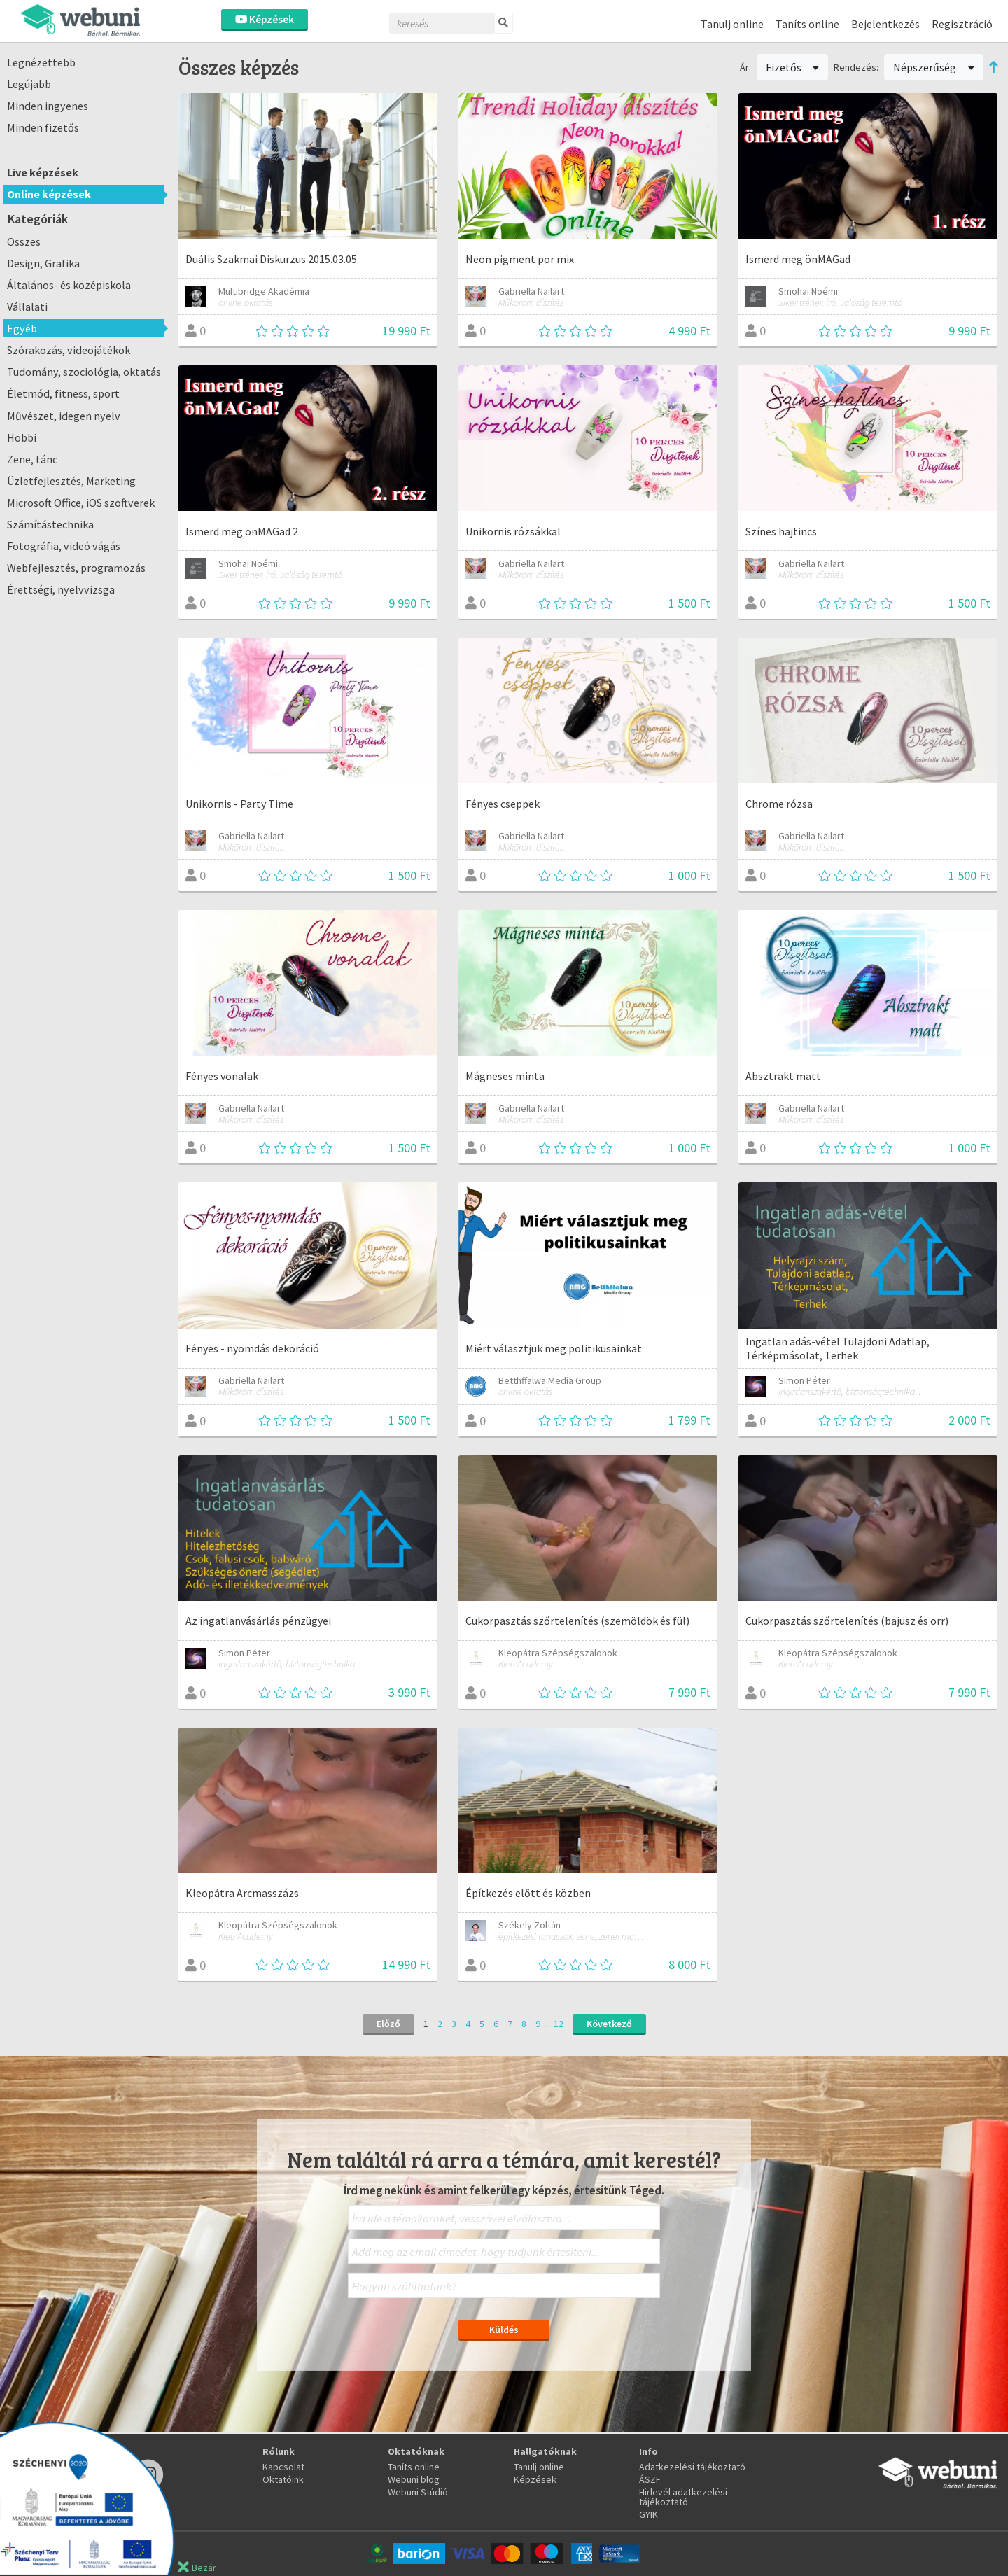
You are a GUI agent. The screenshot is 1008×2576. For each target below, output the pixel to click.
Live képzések (42, 172)
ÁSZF (650, 2479)
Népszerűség (933, 67)
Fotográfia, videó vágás (63, 546)
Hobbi (21, 437)
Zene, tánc (32, 459)
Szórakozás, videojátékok (68, 350)
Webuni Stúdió (418, 2492)
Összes (24, 241)
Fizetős (793, 67)
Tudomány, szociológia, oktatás (84, 372)
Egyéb (22, 328)
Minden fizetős (43, 127)
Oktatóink (283, 2479)
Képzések (264, 19)
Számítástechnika (50, 524)
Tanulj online (732, 24)
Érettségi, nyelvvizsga (61, 589)
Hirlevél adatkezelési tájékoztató (683, 2497)
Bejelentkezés (885, 24)
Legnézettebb (41, 62)
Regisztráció (962, 24)
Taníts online (807, 24)
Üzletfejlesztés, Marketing (71, 481)
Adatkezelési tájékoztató (692, 2466)
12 (559, 2023)
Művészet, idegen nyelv (63, 416)
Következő (609, 2023)
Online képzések (49, 194)
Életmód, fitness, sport (63, 393)
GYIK (648, 2514)
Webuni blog (414, 2479)
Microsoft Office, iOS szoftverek (81, 503)
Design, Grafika (43, 263)
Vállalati (27, 307)
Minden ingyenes (47, 106)
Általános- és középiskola (69, 285)
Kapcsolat (283, 2466)
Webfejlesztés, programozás (76, 568)
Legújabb (29, 84)
